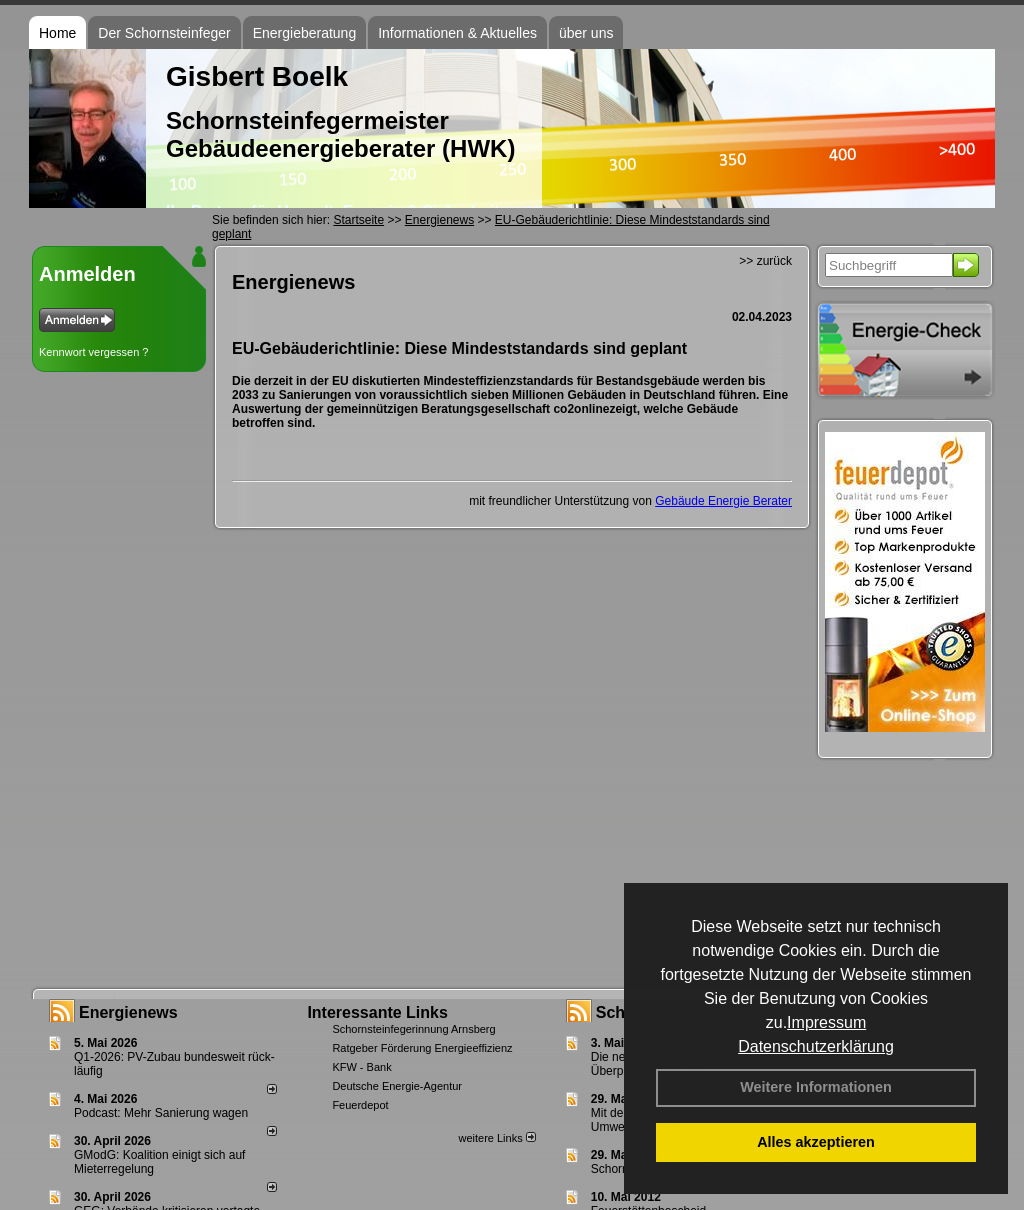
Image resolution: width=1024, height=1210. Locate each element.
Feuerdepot (360, 1105)
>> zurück (765, 261)
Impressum (826, 1022)
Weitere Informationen (816, 1087)
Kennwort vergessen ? (93, 352)
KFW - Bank (361, 1067)
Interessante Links (377, 1012)
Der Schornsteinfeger (164, 33)
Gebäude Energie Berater (723, 501)
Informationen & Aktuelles (457, 33)
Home (57, 33)
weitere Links (496, 1138)
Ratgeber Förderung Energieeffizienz (422, 1048)
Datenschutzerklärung (816, 1046)
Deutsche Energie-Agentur (397, 1086)
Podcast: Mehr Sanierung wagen (161, 1113)
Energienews (128, 1012)
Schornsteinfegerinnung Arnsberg (413, 1029)
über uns (586, 33)
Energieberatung (305, 33)
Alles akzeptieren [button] (816, 1142)
